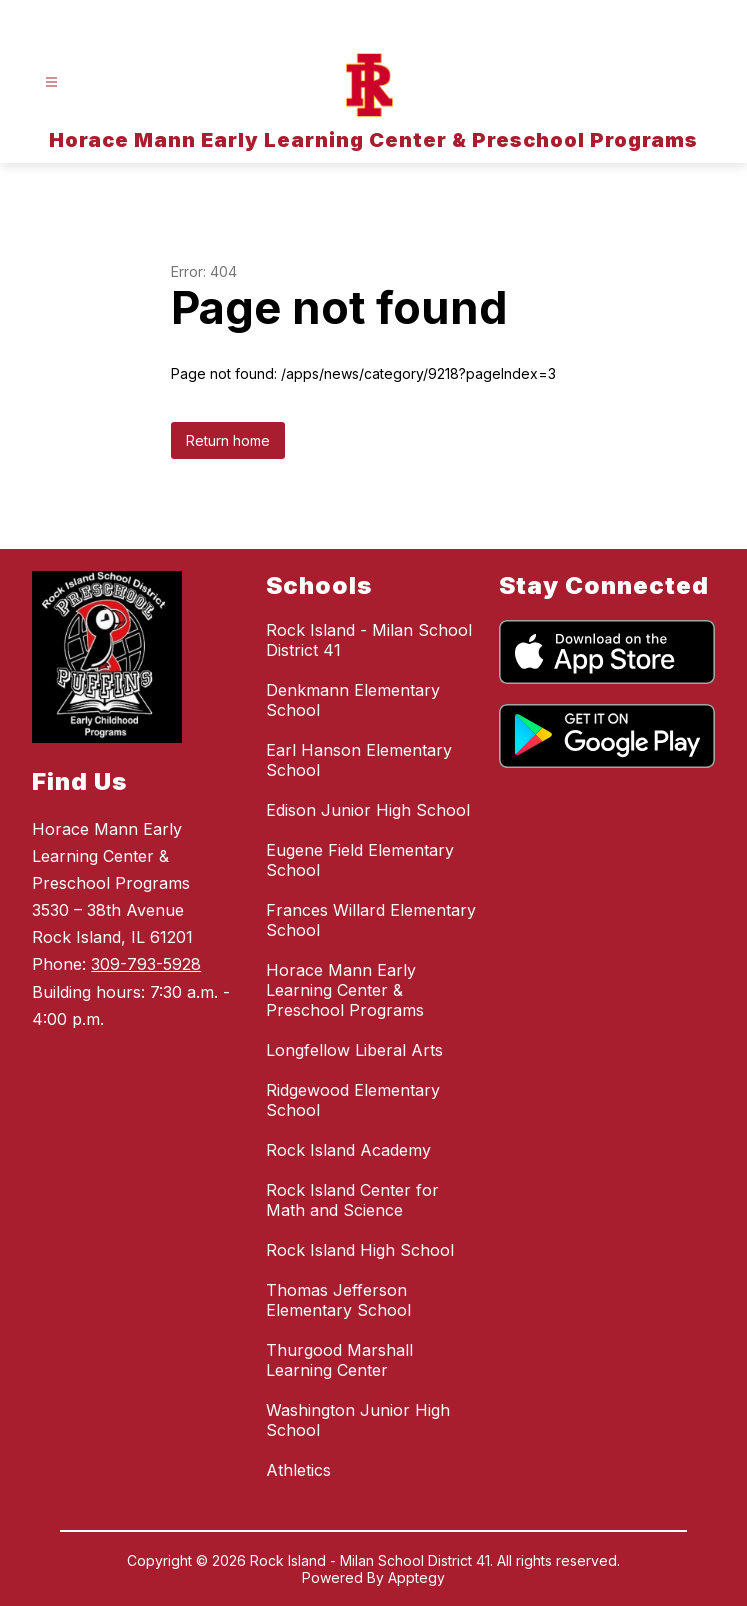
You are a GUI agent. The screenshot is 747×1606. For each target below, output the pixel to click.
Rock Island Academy (348, 1150)
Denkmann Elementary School (353, 700)
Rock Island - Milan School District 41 (369, 640)
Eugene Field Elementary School (360, 860)
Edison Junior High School (368, 810)
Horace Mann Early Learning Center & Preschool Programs (345, 990)
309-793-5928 (146, 964)
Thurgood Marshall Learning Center (339, 1360)
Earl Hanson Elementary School (359, 760)
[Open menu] (51, 82)
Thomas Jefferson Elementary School (338, 1300)
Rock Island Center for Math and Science (352, 1200)
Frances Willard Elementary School (371, 920)
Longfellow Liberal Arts (354, 1050)
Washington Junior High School (358, 1420)
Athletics (298, 1470)
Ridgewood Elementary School (353, 1100)
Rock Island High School (360, 1250)
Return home (228, 440)
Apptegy (416, 1577)
